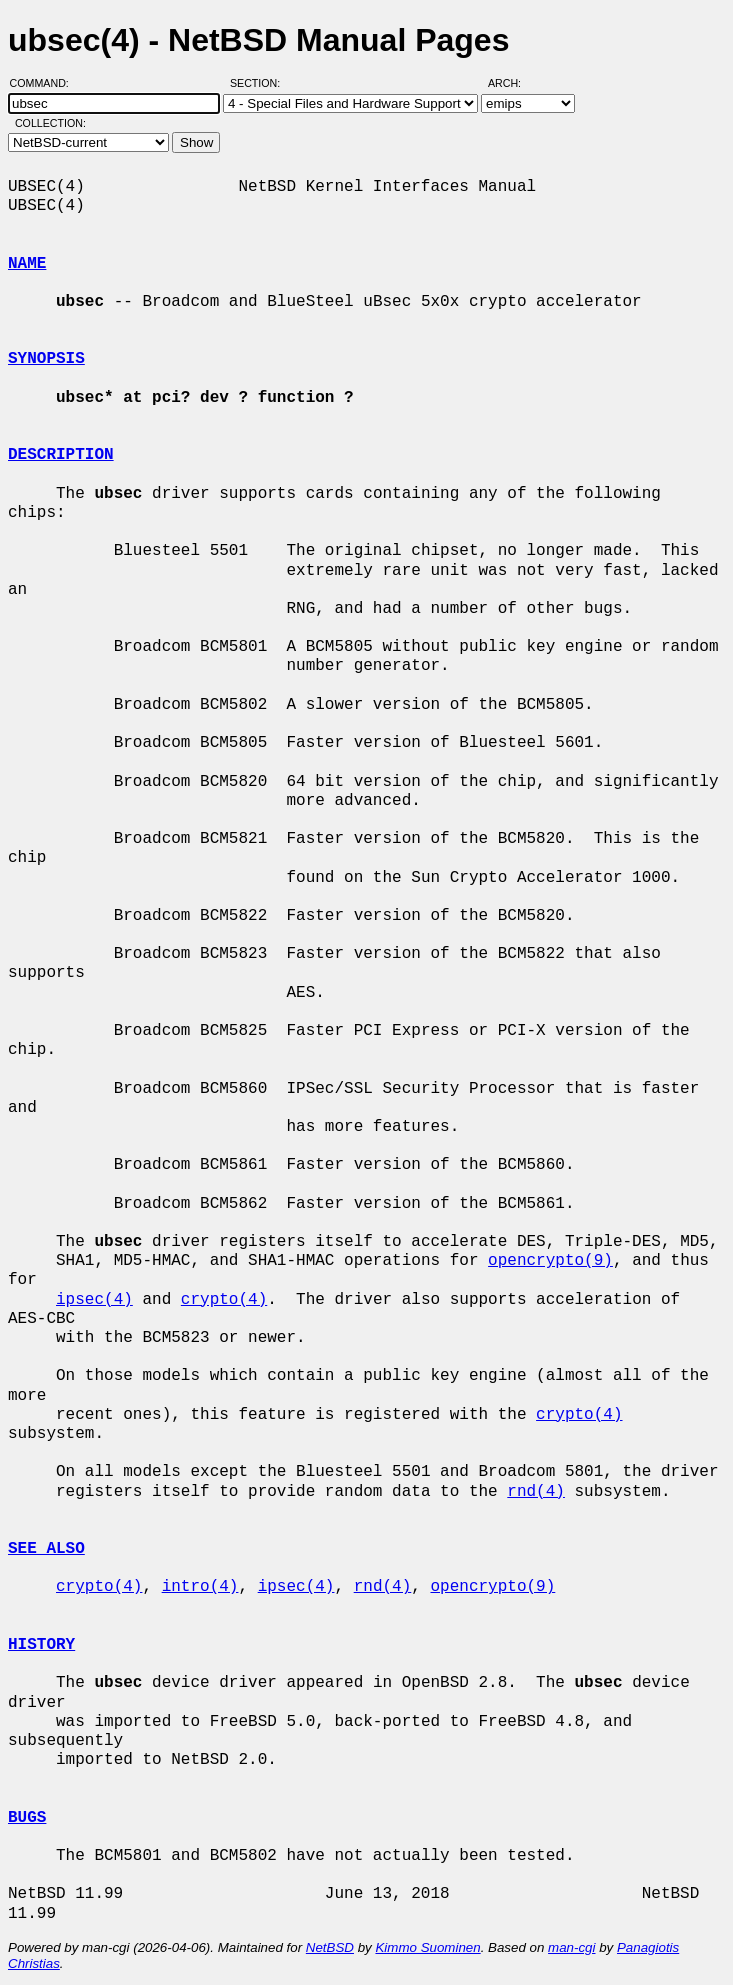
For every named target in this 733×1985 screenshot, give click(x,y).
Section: (259, 83)
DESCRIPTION (61, 455)
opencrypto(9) (550, 1261)
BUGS (27, 1818)
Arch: (513, 83)
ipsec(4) (94, 1300)
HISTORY (41, 1645)
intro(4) (200, 1587)
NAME (27, 264)
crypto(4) (224, 1300)
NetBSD (330, 1947)
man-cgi (571, 1947)
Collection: (50, 123)
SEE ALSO (46, 1549)
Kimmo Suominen (427, 1947)
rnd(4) (536, 1492)
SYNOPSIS (46, 359)
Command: (45, 83)
